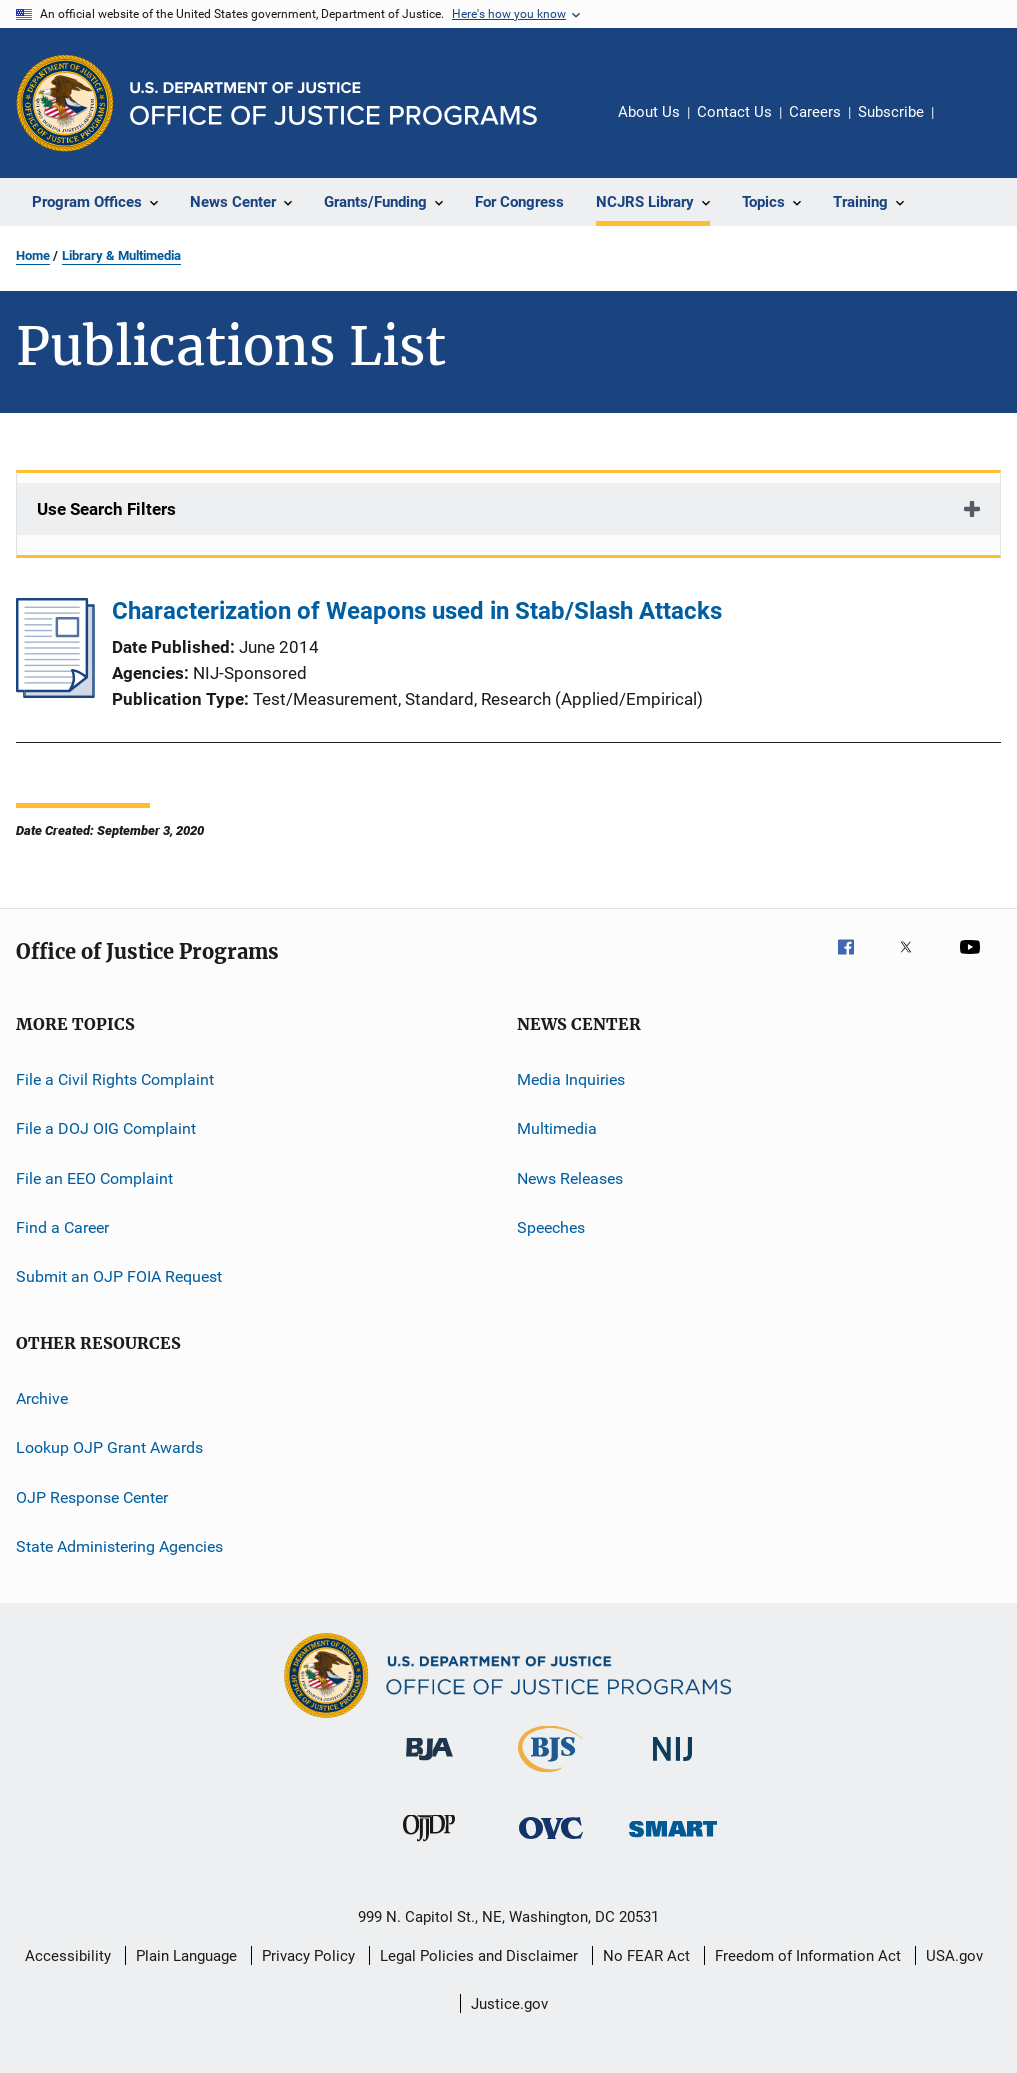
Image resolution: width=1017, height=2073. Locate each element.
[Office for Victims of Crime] (551, 1842)
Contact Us (734, 112)
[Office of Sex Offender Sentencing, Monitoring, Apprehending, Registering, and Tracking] (673, 1840)
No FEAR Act (646, 1956)
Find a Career (62, 1227)
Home (33, 255)
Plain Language (186, 1956)
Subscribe (891, 112)
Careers (815, 112)
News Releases (570, 1178)
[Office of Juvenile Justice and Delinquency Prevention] (429, 1845)
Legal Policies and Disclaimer (479, 1956)
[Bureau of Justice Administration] (429, 1764)
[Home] (333, 103)
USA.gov (954, 1956)
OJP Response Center (92, 1496)
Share (965, 126)
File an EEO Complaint (94, 1178)
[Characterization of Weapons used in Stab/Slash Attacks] (55, 692)
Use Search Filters (106, 509)
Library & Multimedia (121, 255)
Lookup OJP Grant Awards (109, 1447)
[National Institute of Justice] (673, 1764)
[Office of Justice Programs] (65, 103)
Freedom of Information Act (808, 1956)
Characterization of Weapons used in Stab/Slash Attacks (417, 611)
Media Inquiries (571, 1079)
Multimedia (557, 1128)
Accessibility (68, 1956)
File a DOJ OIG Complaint (106, 1128)
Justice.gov (509, 2004)
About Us (649, 112)
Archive (42, 1398)
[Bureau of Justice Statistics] (550, 1776)
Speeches (551, 1227)
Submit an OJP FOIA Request (119, 1276)
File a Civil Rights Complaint (115, 1079)
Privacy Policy (308, 1956)
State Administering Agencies (119, 1546)
